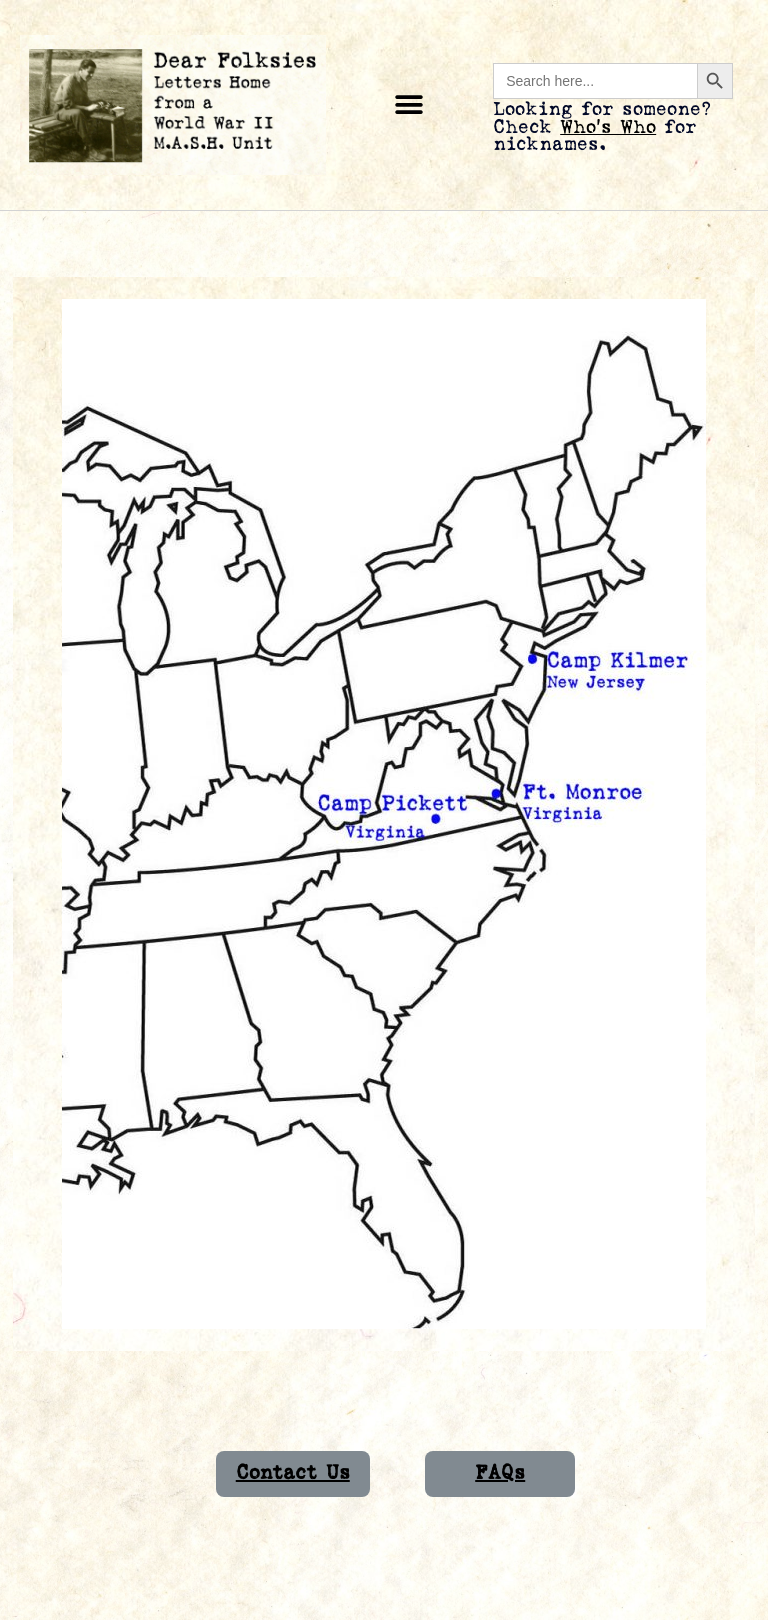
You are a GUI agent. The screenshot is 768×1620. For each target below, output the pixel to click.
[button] (409, 105)
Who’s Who (608, 127)
